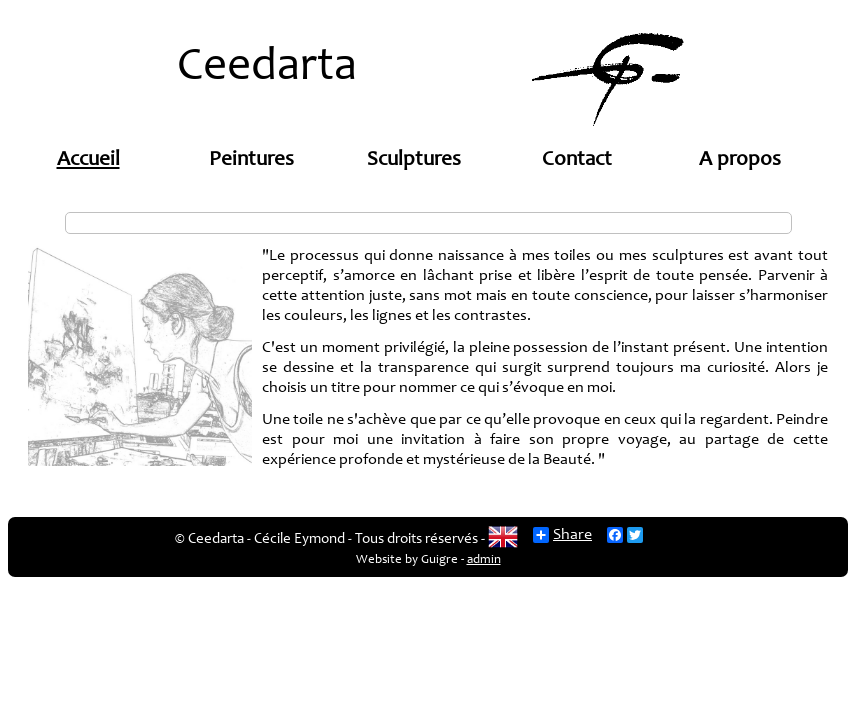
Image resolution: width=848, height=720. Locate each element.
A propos (740, 160)
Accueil (88, 160)
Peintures (251, 160)
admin (484, 560)
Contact (577, 160)
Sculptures (414, 160)
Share (562, 535)
